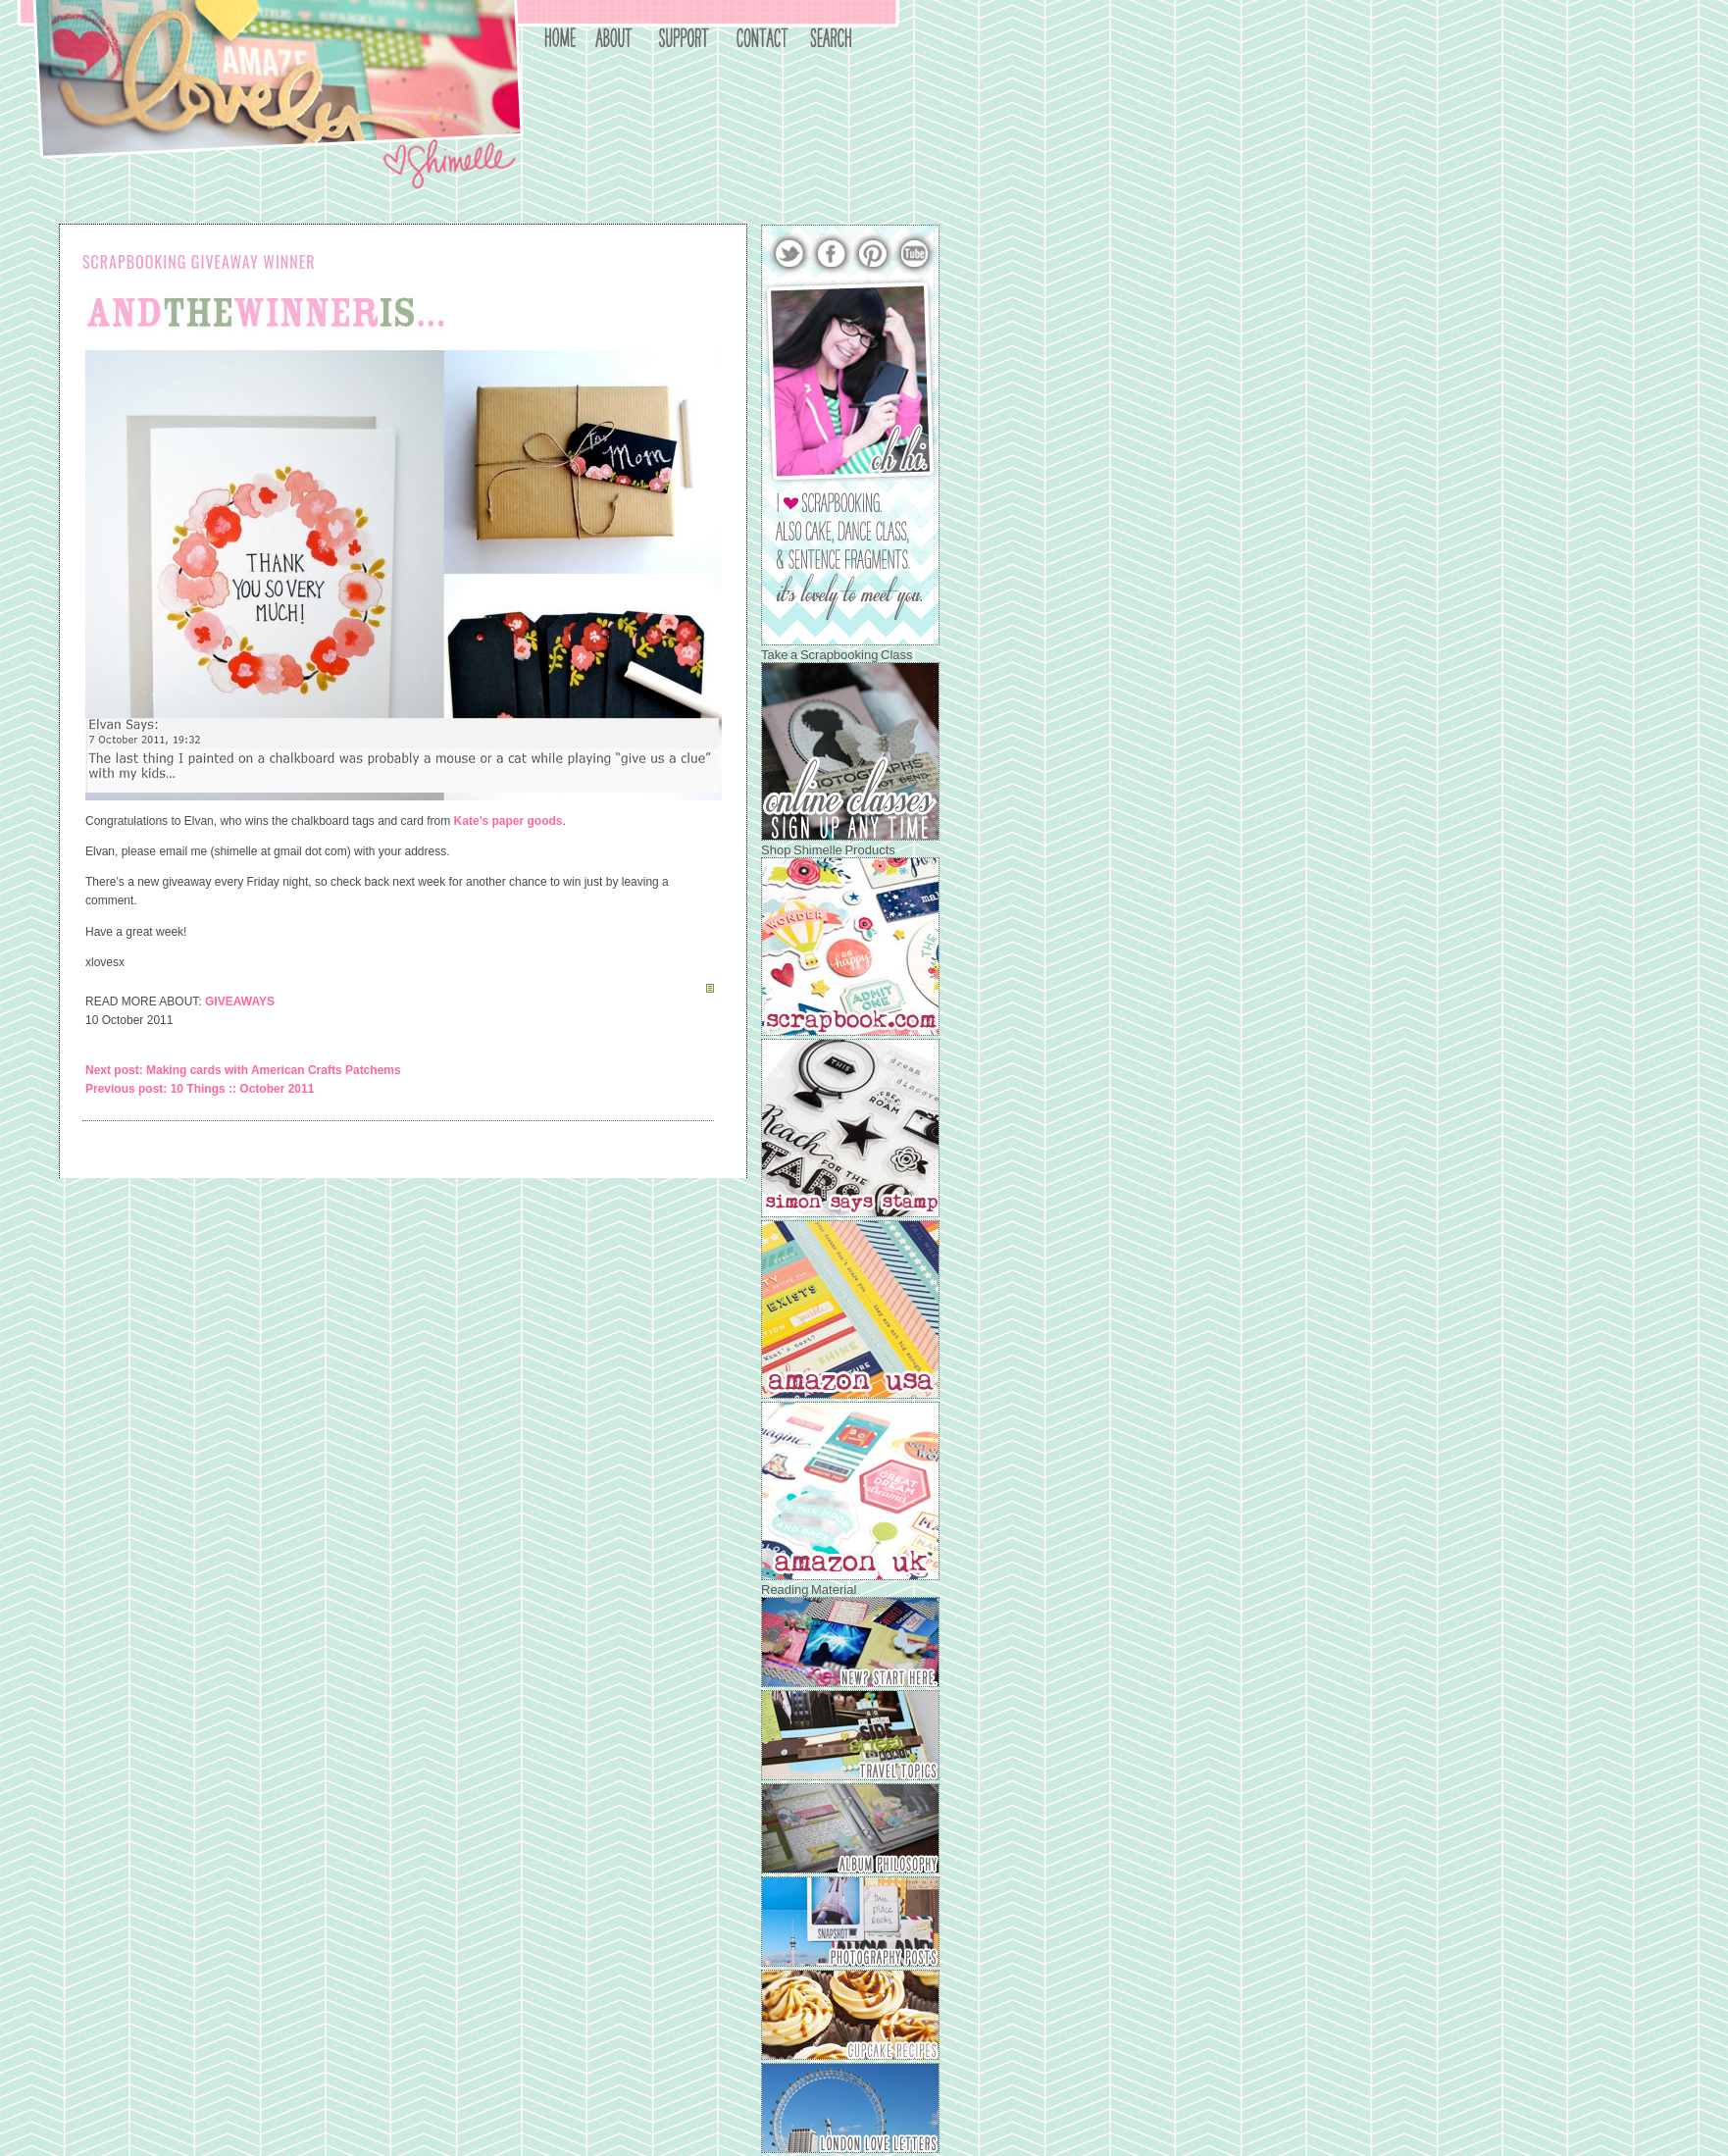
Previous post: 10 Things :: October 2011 (199, 1089)
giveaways (240, 1001)
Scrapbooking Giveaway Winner (199, 262)
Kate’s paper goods (508, 821)
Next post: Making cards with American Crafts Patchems (243, 1070)
